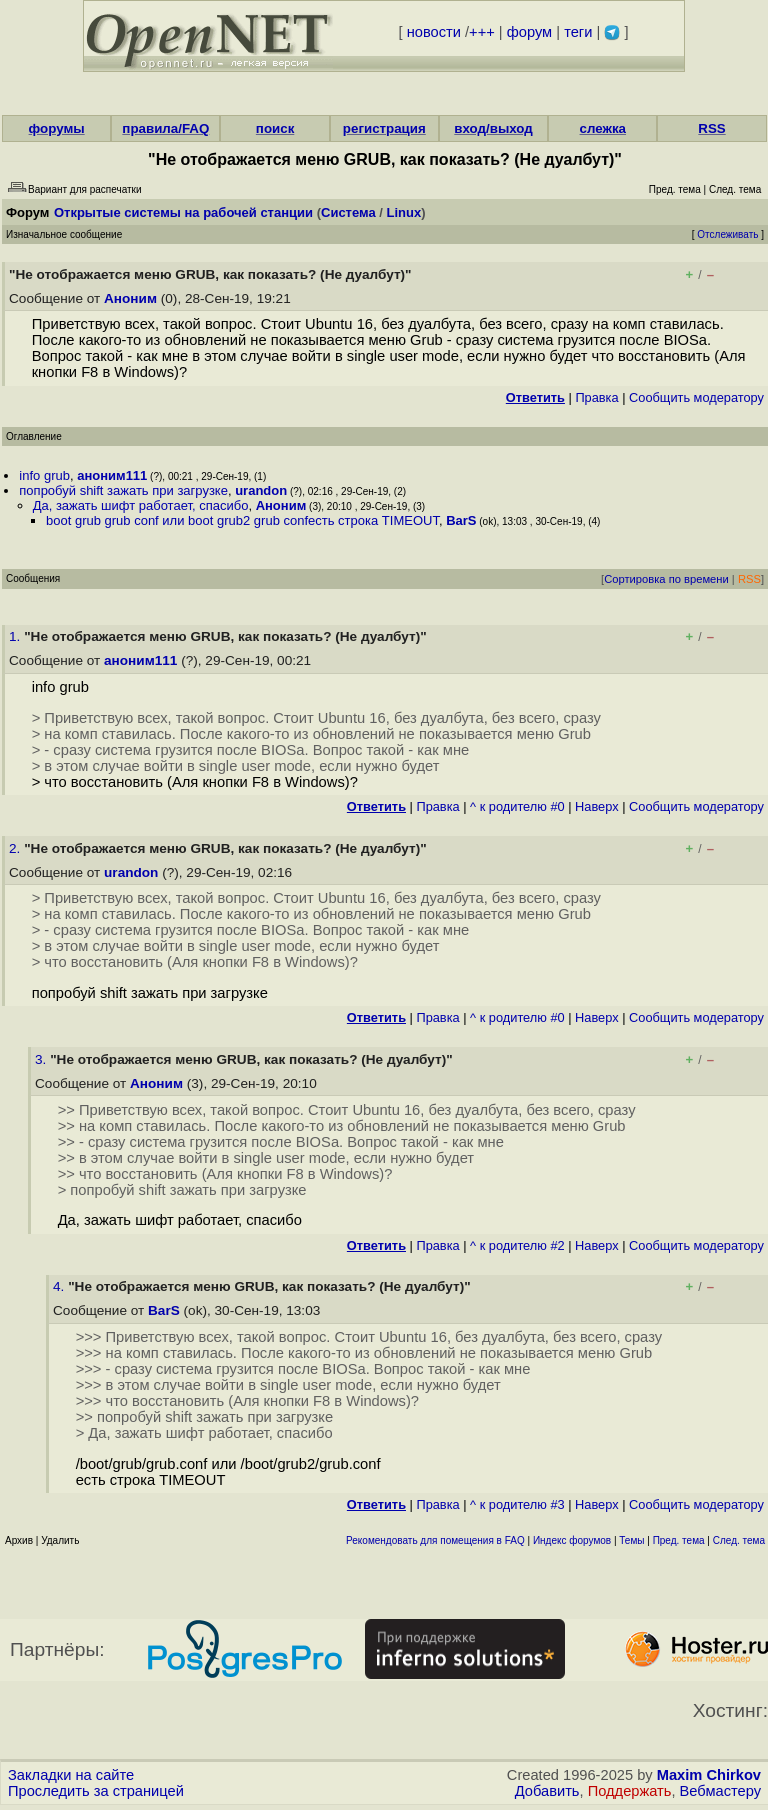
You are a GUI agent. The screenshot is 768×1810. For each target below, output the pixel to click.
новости (434, 32)
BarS (461, 520)
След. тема (739, 1540)
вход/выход (493, 128)
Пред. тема (679, 1540)
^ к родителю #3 (517, 1504)
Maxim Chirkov (709, 1775)
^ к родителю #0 (517, 806)
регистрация (384, 128)
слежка (603, 128)
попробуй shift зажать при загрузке (123, 490)
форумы (57, 128)
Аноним (130, 298)
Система (348, 212)
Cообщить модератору (696, 397)
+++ (482, 32)
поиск (275, 128)
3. (42, 1059)
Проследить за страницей (96, 1791)
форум (529, 32)
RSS (711, 128)
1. (16, 636)
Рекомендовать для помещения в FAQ (435, 1540)
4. (60, 1286)
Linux (404, 212)
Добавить (547, 1791)
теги (578, 32)
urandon (261, 490)
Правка (596, 397)
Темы (631, 1540)
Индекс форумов (572, 1540)
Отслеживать (727, 234)
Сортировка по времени (666, 579)
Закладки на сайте (71, 1775)
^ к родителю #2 (517, 1245)
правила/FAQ (165, 128)
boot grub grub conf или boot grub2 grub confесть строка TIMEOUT (242, 520)
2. (16, 848)
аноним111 (112, 475)
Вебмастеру (720, 1791)
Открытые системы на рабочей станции (183, 212)
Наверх (597, 806)
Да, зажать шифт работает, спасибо (141, 505)
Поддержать (630, 1791)
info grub (44, 475)
